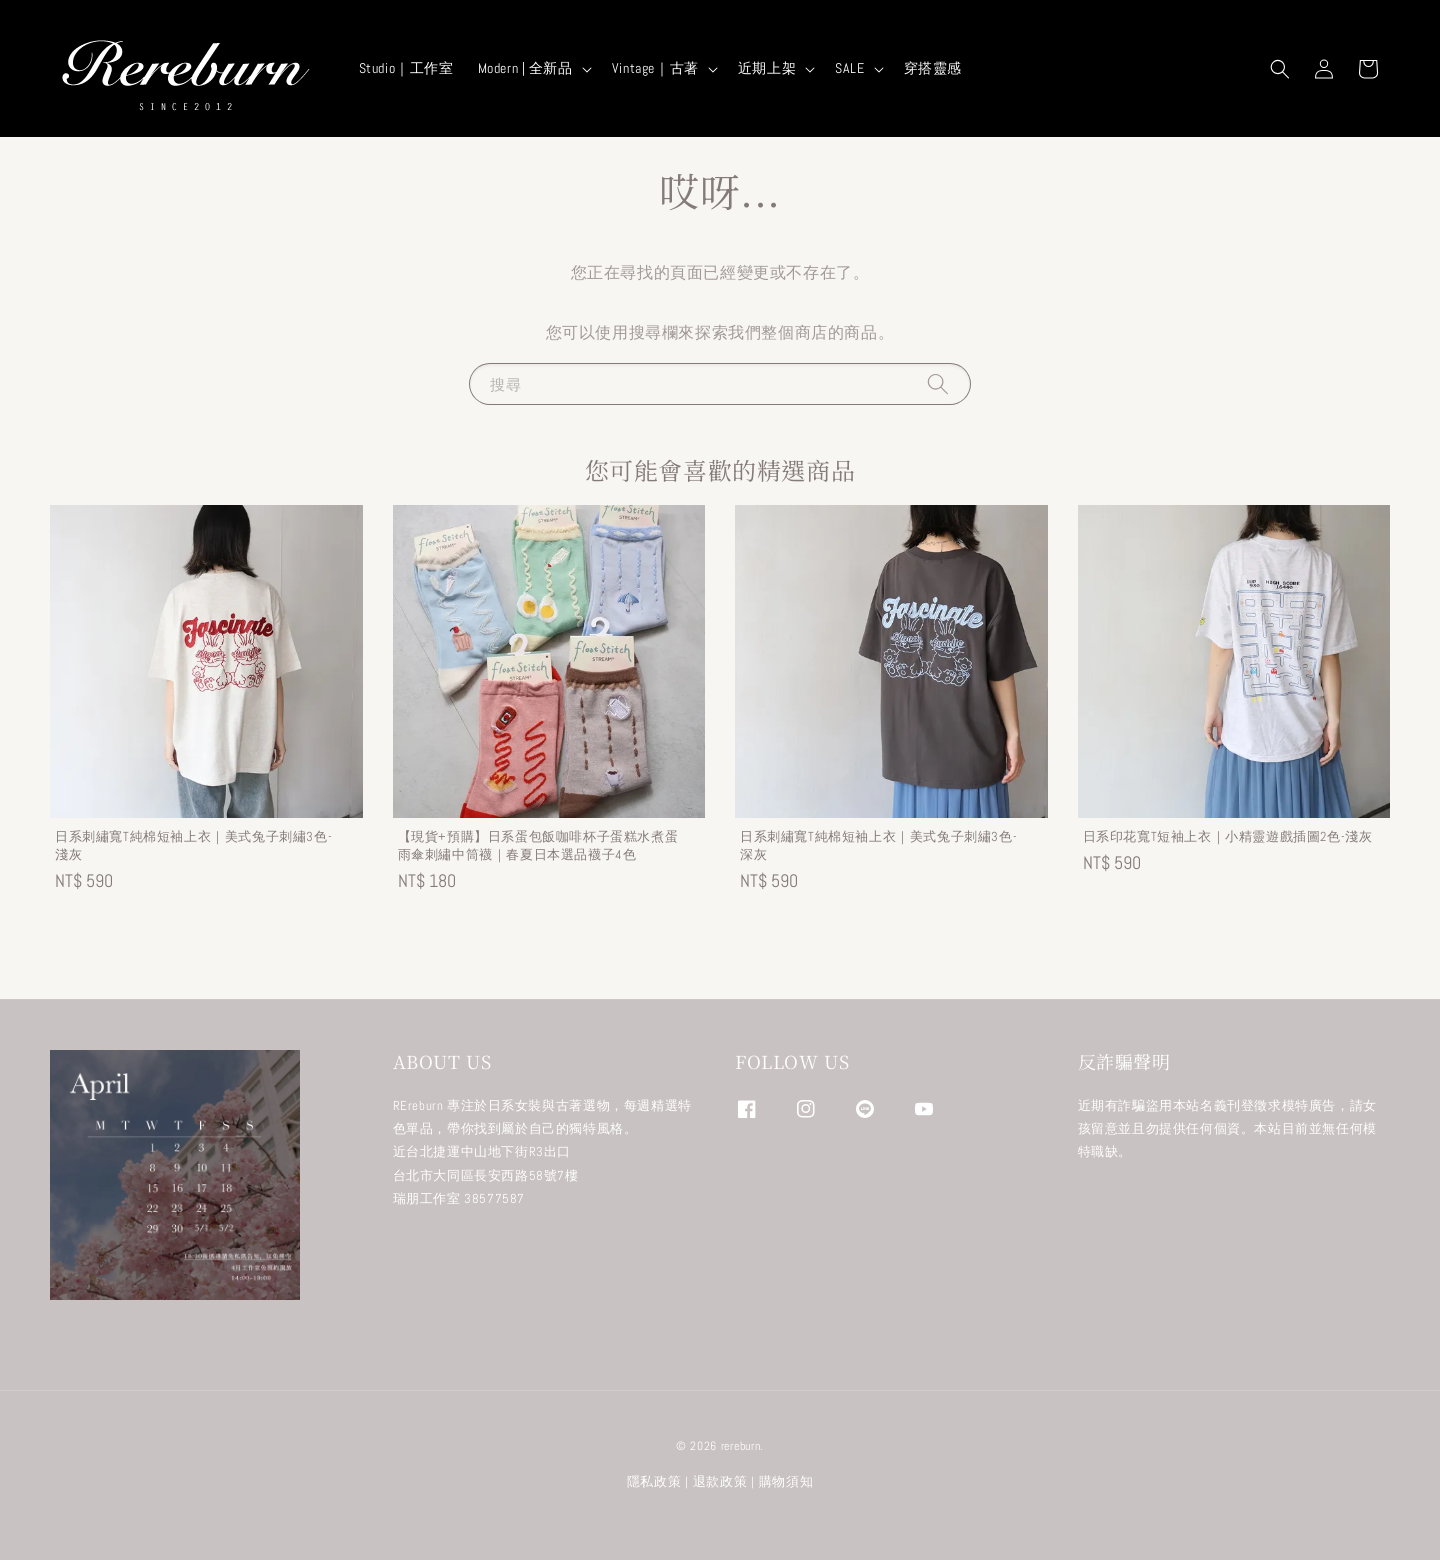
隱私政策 (654, 1481)
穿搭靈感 (933, 68)
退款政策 (720, 1481)
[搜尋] (938, 383)
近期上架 (767, 68)
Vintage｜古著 (655, 68)
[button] (1280, 69)
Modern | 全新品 (525, 68)
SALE (849, 68)
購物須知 (786, 1481)
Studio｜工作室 (406, 68)
